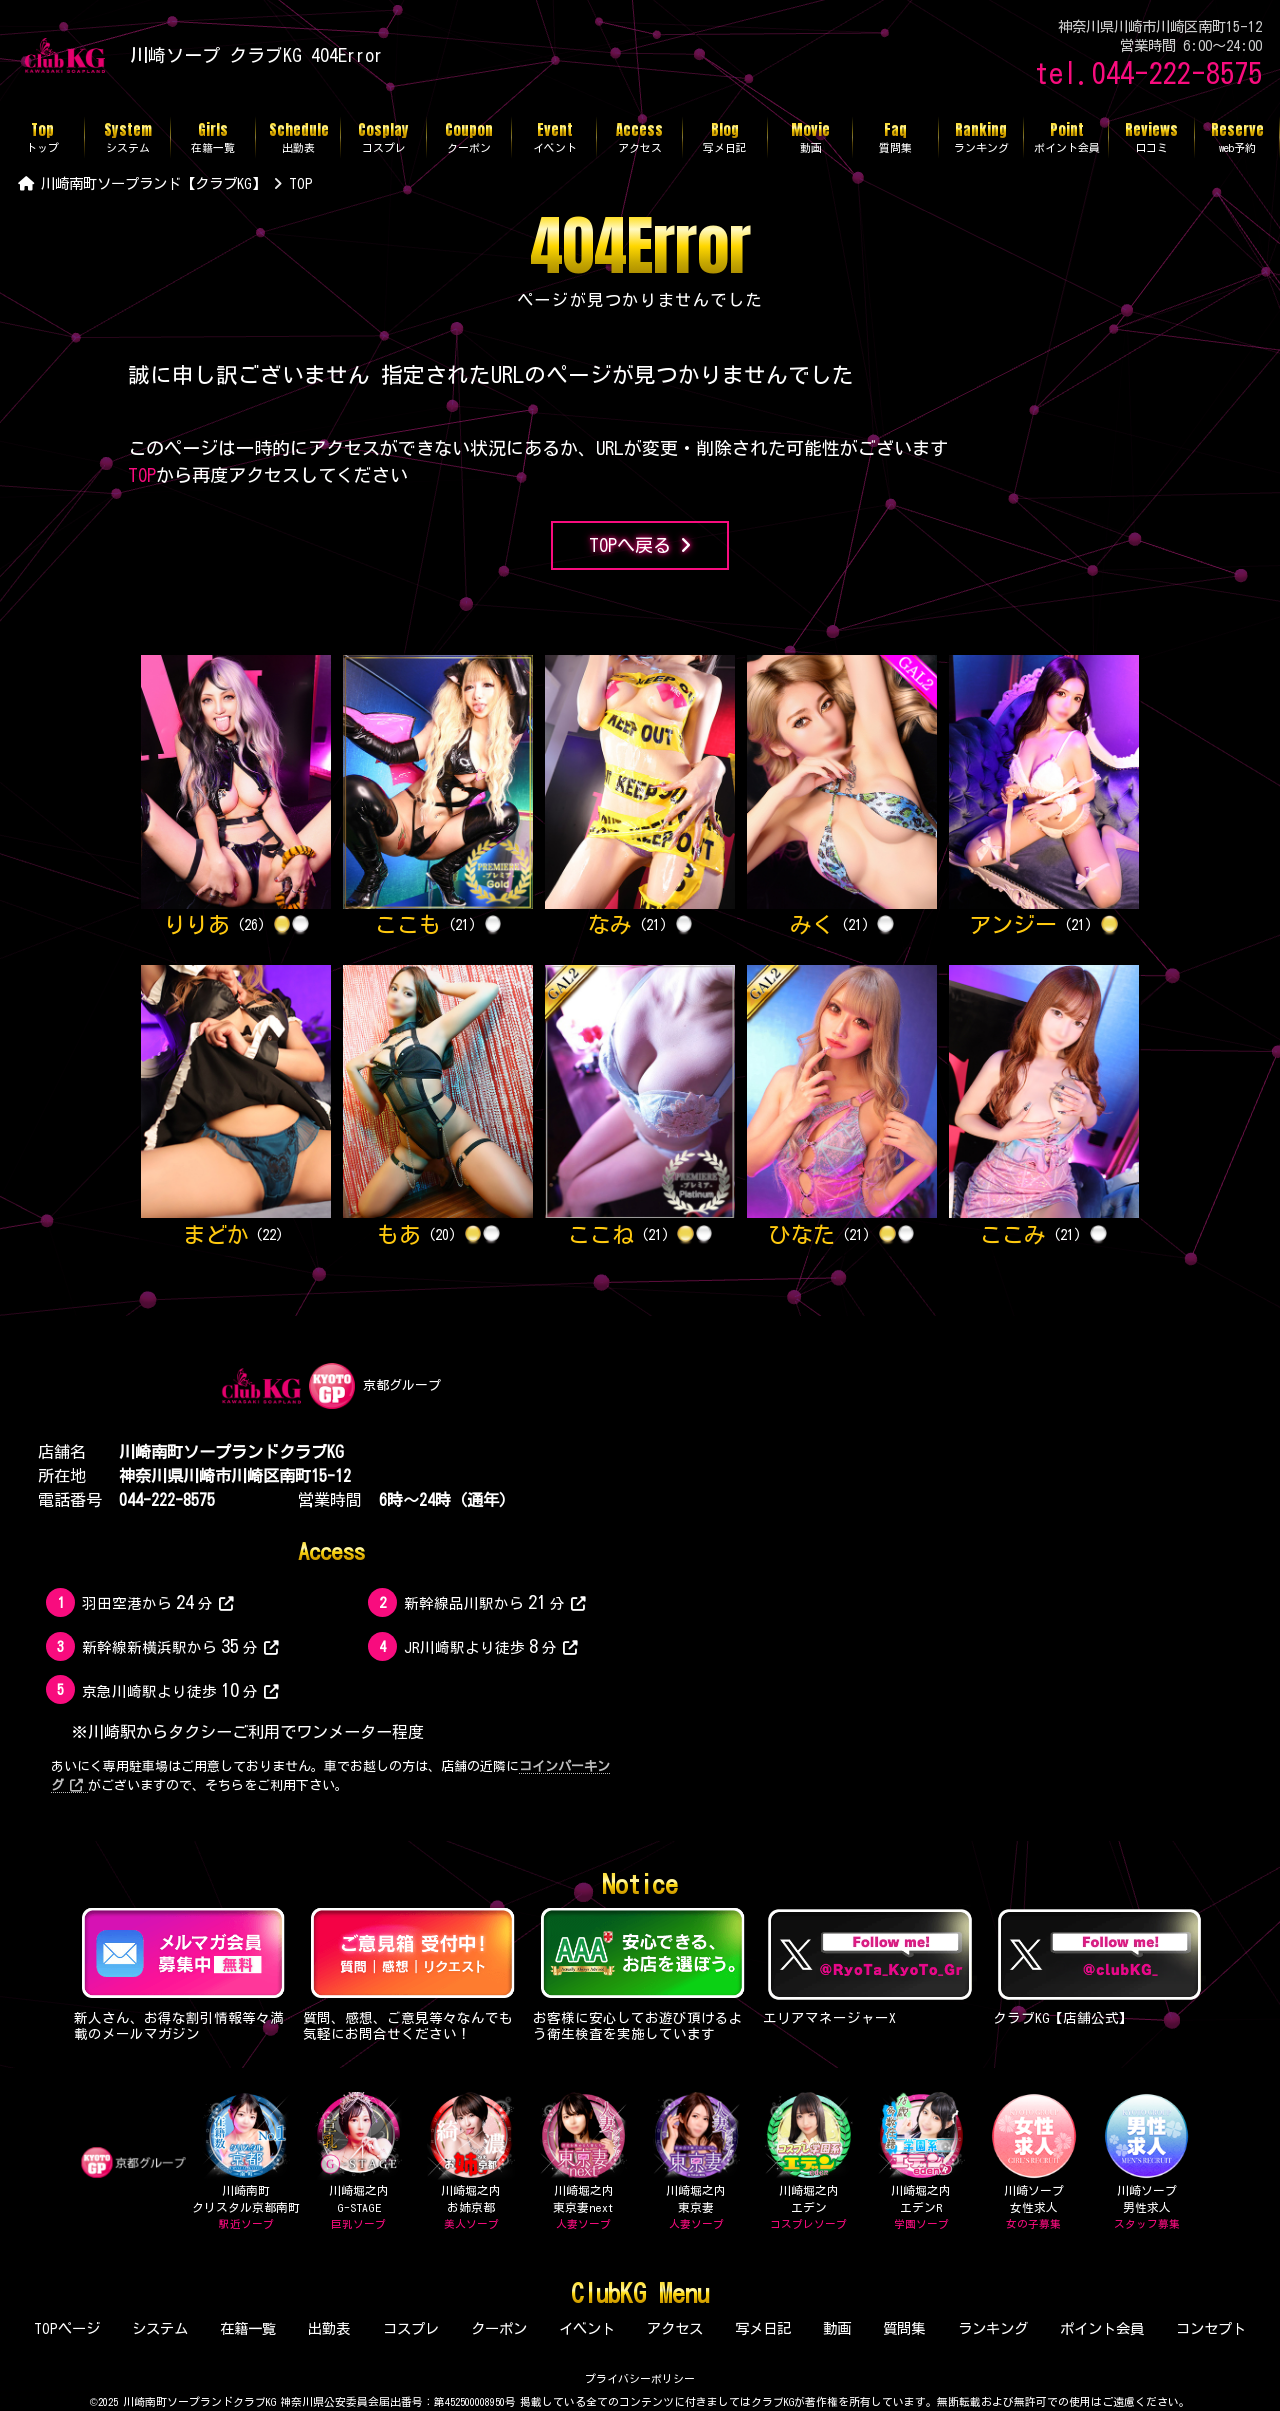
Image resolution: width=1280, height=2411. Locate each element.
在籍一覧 (248, 2328)
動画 (837, 2328)
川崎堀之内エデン (808, 2162)
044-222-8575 (167, 1500)
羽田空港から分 (157, 1602)
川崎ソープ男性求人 (1146, 2162)
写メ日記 (763, 2328)
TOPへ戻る (640, 545)
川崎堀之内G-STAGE (358, 2162)
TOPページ (67, 2328)
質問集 (904, 2328)
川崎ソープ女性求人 (1033, 2162)
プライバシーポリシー (640, 2378)
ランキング (993, 2328)
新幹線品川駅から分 (494, 1602)
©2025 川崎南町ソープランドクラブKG (183, 2401)
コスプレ (411, 2328)
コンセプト (1211, 2328)
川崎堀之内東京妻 (696, 2162)
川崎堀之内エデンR (921, 2162)
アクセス (675, 2328)
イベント (587, 2328)
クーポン (499, 2328)
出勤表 (329, 2328)
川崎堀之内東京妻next (583, 2162)
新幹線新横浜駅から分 (180, 1646)
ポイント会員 (1102, 2328)
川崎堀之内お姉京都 (470, 2162)
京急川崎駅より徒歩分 (180, 1690)
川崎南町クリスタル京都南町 (245, 2162)
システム (160, 2328)
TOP (142, 475)
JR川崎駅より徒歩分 (490, 1646)
